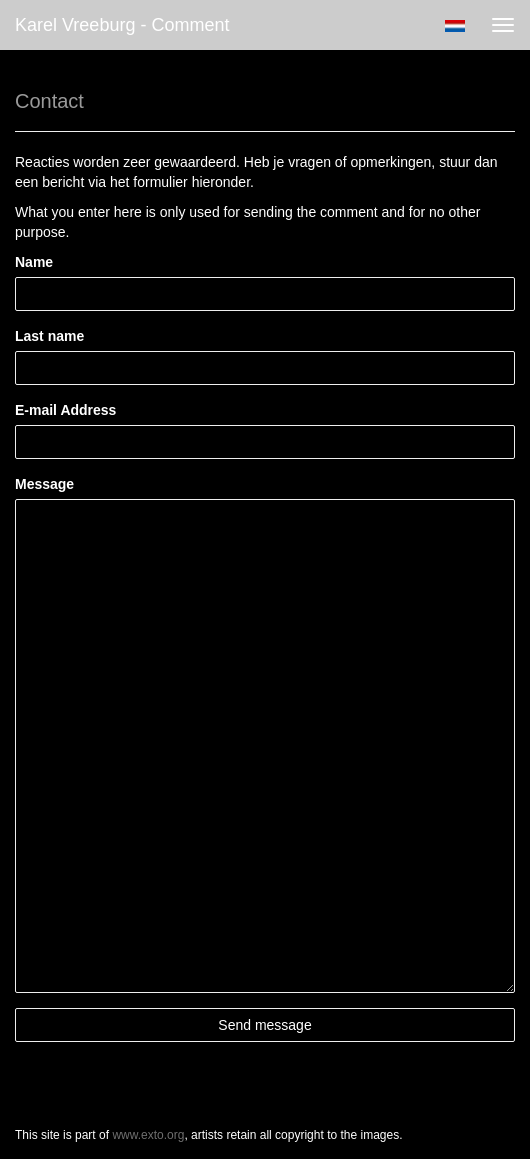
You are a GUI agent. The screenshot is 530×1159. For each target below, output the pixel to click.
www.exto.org (148, 1135)
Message (44, 484)
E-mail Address (65, 410)
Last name (49, 336)
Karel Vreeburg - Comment (122, 25)
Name (34, 262)
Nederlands (454, 26)
